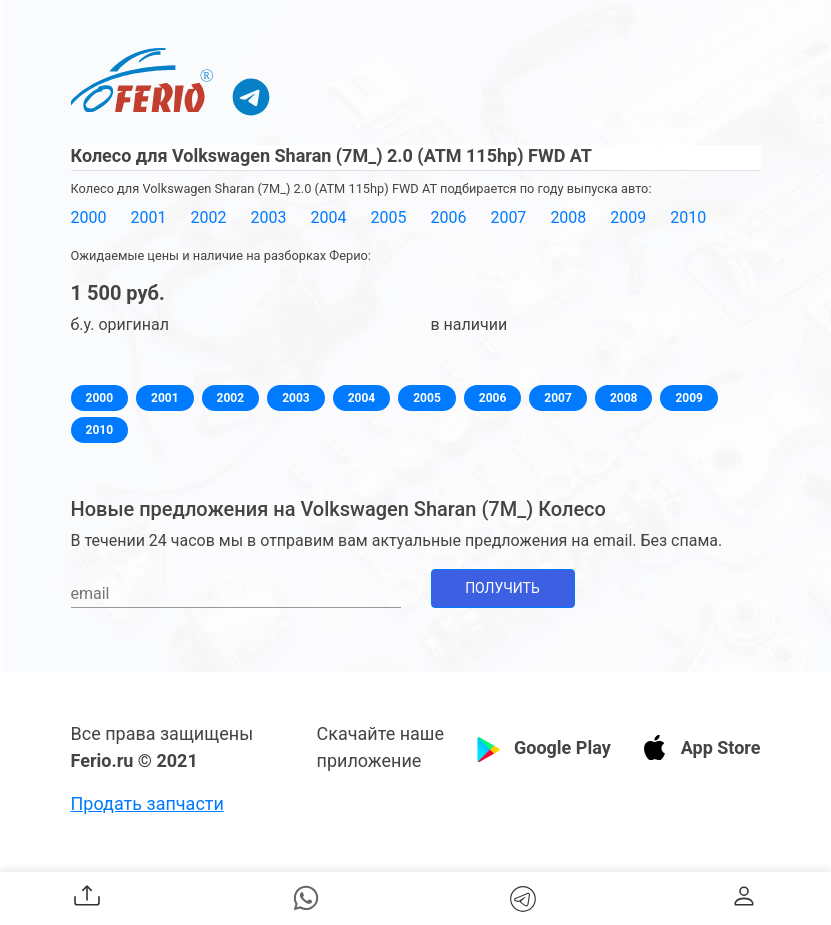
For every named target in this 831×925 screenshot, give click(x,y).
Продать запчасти (147, 803)
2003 (268, 217)
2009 (628, 217)
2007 (508, 217)
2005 (388, 217)
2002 (208, 217)
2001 (148, 217)
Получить (502, 588)
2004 (328, 217)
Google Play (562, 747)
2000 (89, 217)
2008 (568, 217)
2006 (448, 217)
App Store (721, 747)
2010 (688, 217)
